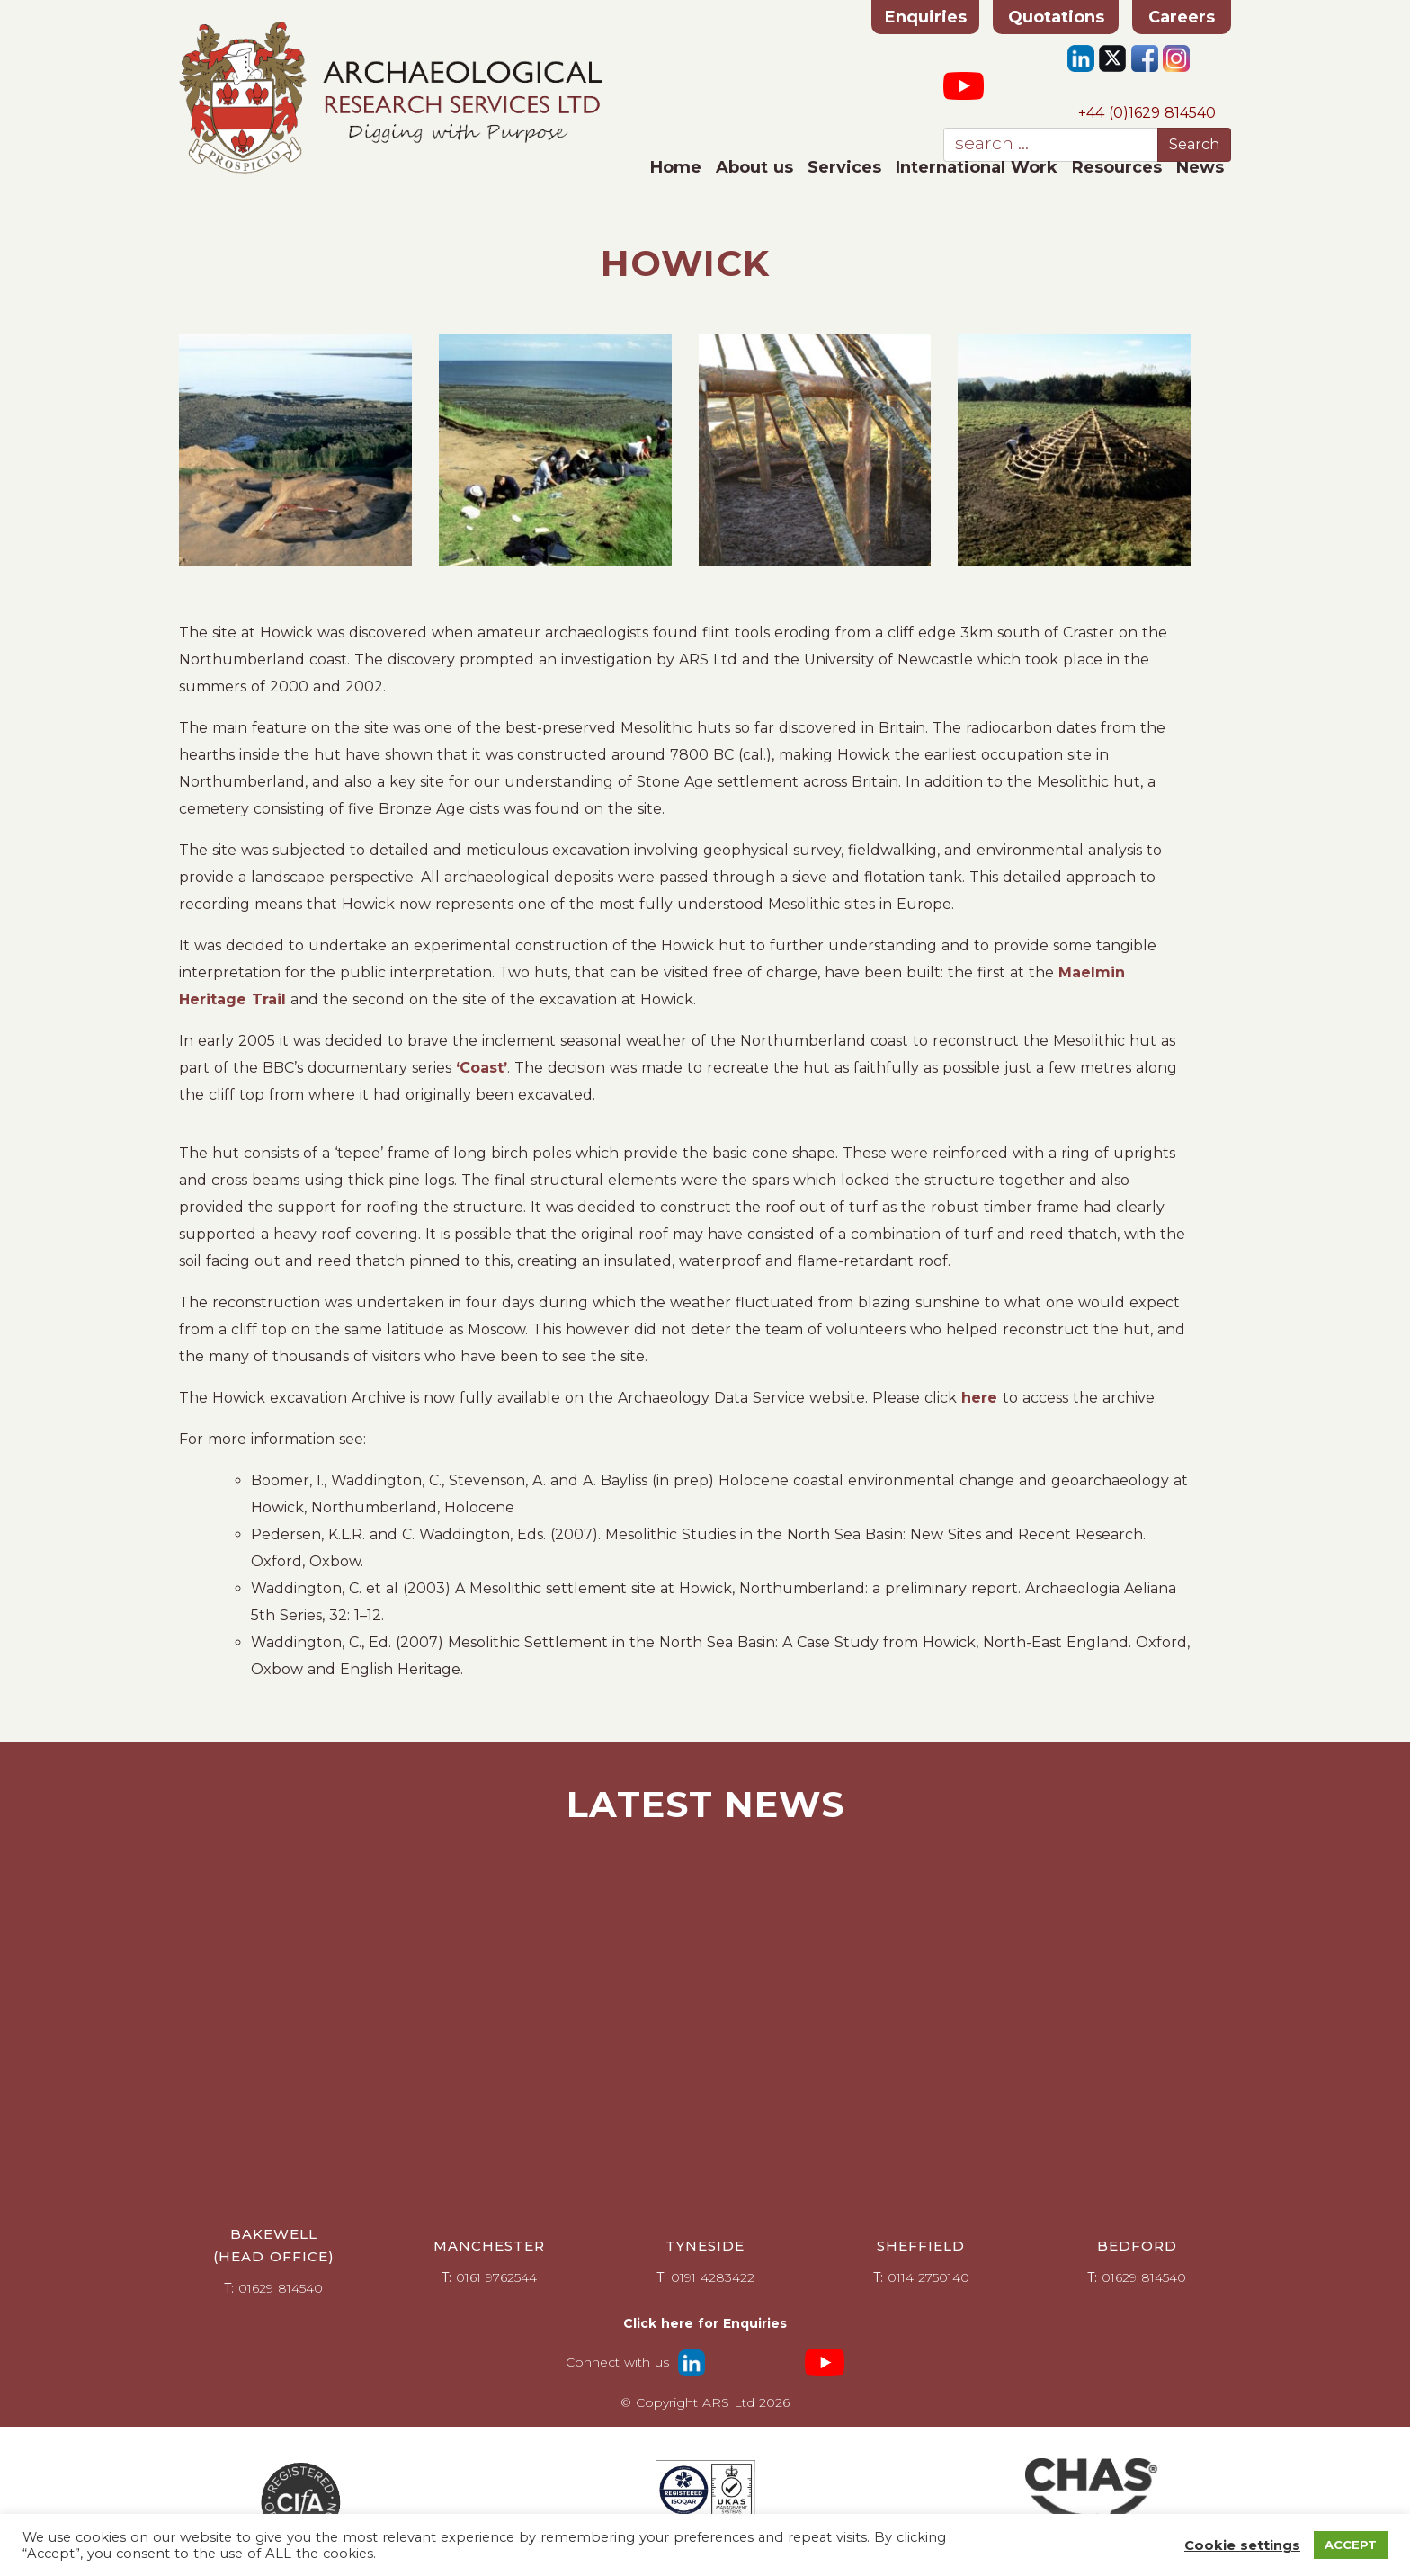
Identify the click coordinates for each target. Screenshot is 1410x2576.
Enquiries (926, 17)
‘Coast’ (481, 1067)
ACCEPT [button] (1351, 2544)
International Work (977, 167)
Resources (1117, 167)
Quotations (1056, 17)
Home (675, 167)
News (1200, 167)
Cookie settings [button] (1242, 2545)
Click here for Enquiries (705, 2323)
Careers (1181, 17)
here (982, 1397)
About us (754, 167)
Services (844, 167)
